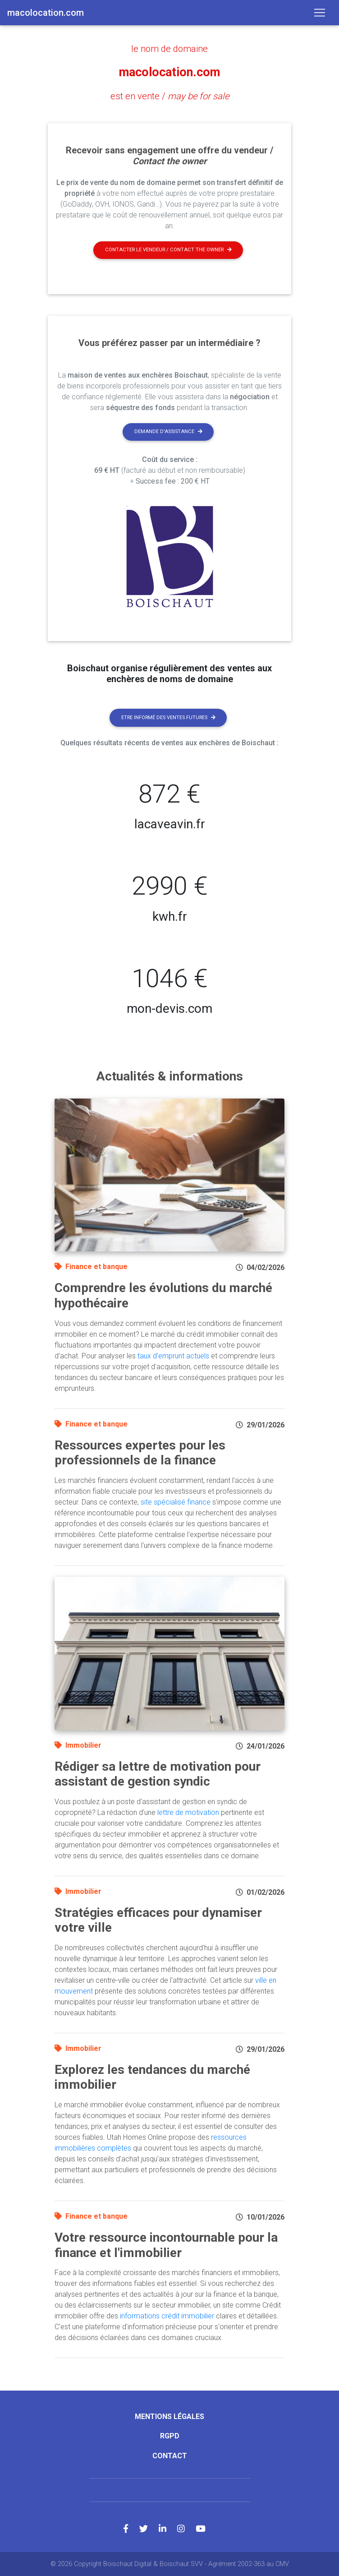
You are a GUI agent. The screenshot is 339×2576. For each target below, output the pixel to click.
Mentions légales (169, 2416)
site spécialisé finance (176, 1501)
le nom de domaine (169, 48)
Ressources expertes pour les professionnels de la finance (140, 1452)
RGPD (169, 2436)
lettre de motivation (188, 1812)
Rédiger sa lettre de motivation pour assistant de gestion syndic (158, 1774)
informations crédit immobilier (167, 2316)
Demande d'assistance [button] (168, 431)
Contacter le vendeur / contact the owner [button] (168, 250)
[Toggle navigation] (319, 12)
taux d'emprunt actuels (173, 1355)
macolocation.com (170, 72)
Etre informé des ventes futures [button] (168, 717)
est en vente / (170, 96)
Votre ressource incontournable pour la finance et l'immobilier (166, 2245)
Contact (169, 2455)
